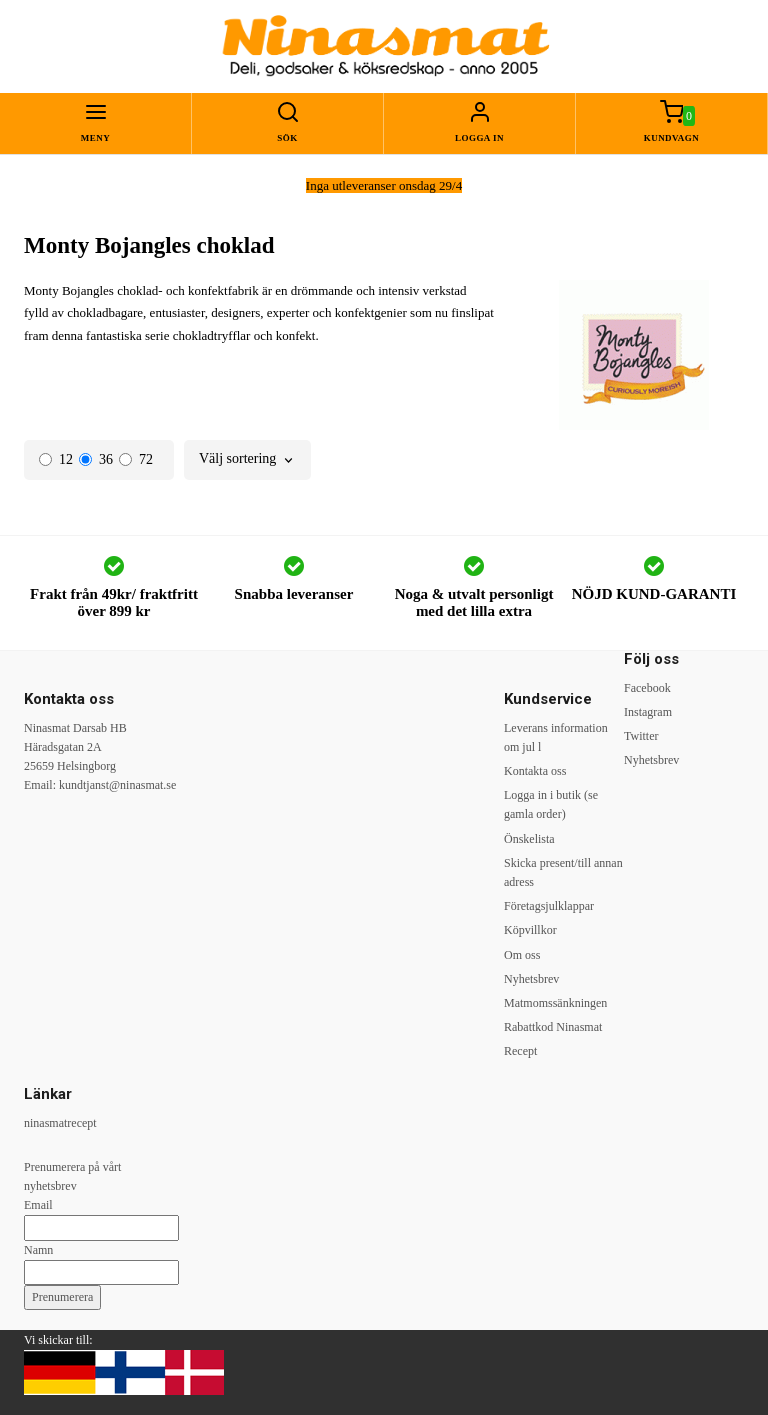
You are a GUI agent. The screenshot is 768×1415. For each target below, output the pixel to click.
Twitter (641, 736)
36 (96, 459)
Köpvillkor (530, 930)
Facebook (647, 688)
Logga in (479, 138)
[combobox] (247, 459)
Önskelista (529, 839)
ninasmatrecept (60, 1123)
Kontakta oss (535, 771)
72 (136, 459)
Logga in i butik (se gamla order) (551, 804)
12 (56, 459)
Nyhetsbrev (531, 979)
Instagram (648, 712)
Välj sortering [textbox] (237, 459)
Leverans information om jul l (556, 737)
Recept (520, 1051)
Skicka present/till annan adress (563, 872)
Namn (38, 1250)
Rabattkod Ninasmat (553, 1027)
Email (38, 1205)
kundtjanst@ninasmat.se (117, 785)
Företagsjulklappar (549, 906)
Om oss (522, 955)
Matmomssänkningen (555, 1003)
